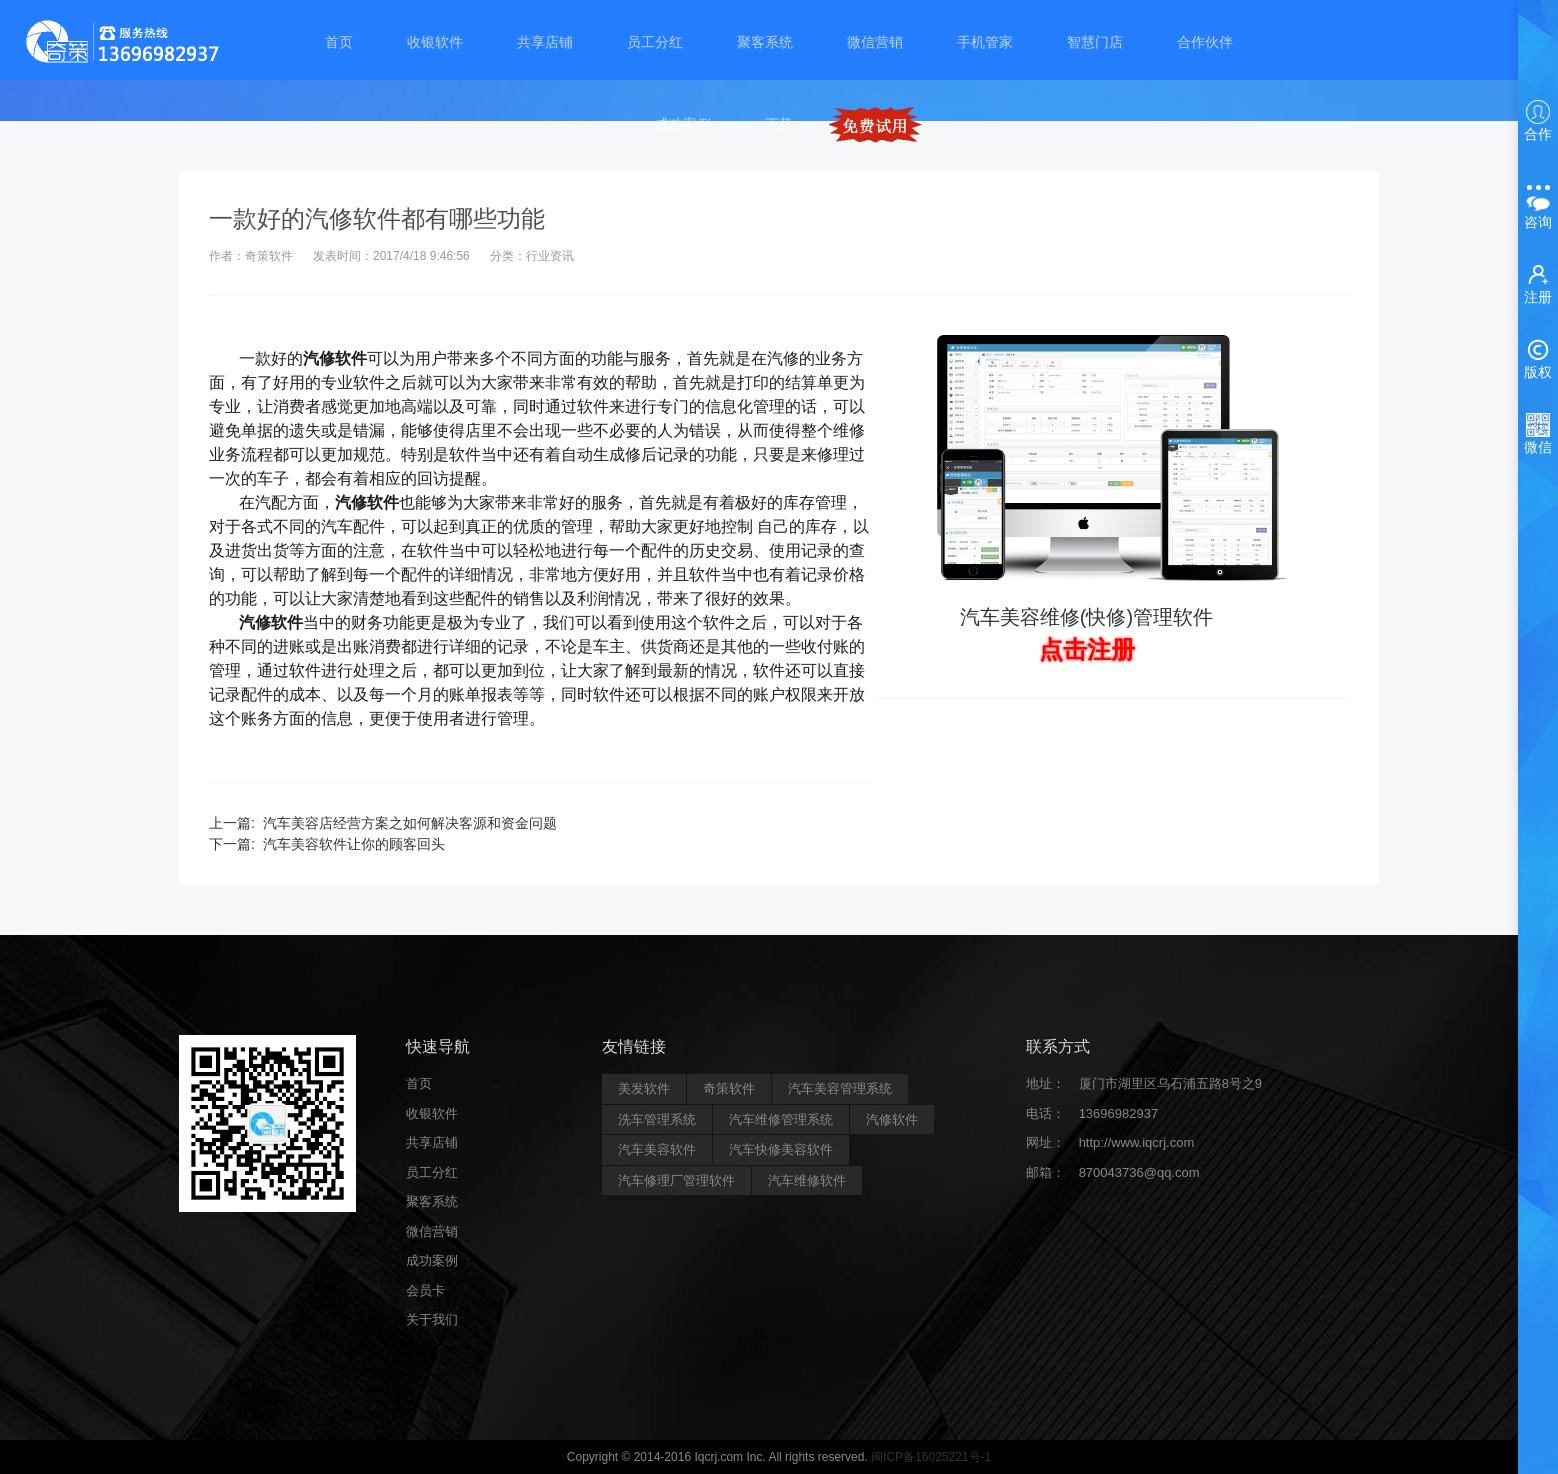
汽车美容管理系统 (840, 1088)
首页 (339, 42)
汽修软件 (892, 1119)
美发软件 (644, 1088)
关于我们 (432, 1319)
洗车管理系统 (657, 1119)
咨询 (1538, 205)
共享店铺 (545, 42)
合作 (1538, 121)
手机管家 (985, 42)
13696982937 (1119, 1113)
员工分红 (655, 42)
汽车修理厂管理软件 (676, 1180)
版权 (1538, 359)
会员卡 (425, 1290)
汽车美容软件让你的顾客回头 (354, 844)
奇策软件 (729, 1088)
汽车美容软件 (657, 1149)
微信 (1538, 434)
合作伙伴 (1205, 42)
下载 (779, 124)
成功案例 (683, 124)
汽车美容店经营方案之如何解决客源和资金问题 (410, 823)
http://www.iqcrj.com (1137, 1142)
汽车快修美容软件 (781, 1149)
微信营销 (875, 42)
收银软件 (435, 42)
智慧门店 (1095, 42)
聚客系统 (765, 42)
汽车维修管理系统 (781, 1119)
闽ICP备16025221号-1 (931, 1457)
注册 (1538, 284)
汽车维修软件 (807, 1180)
